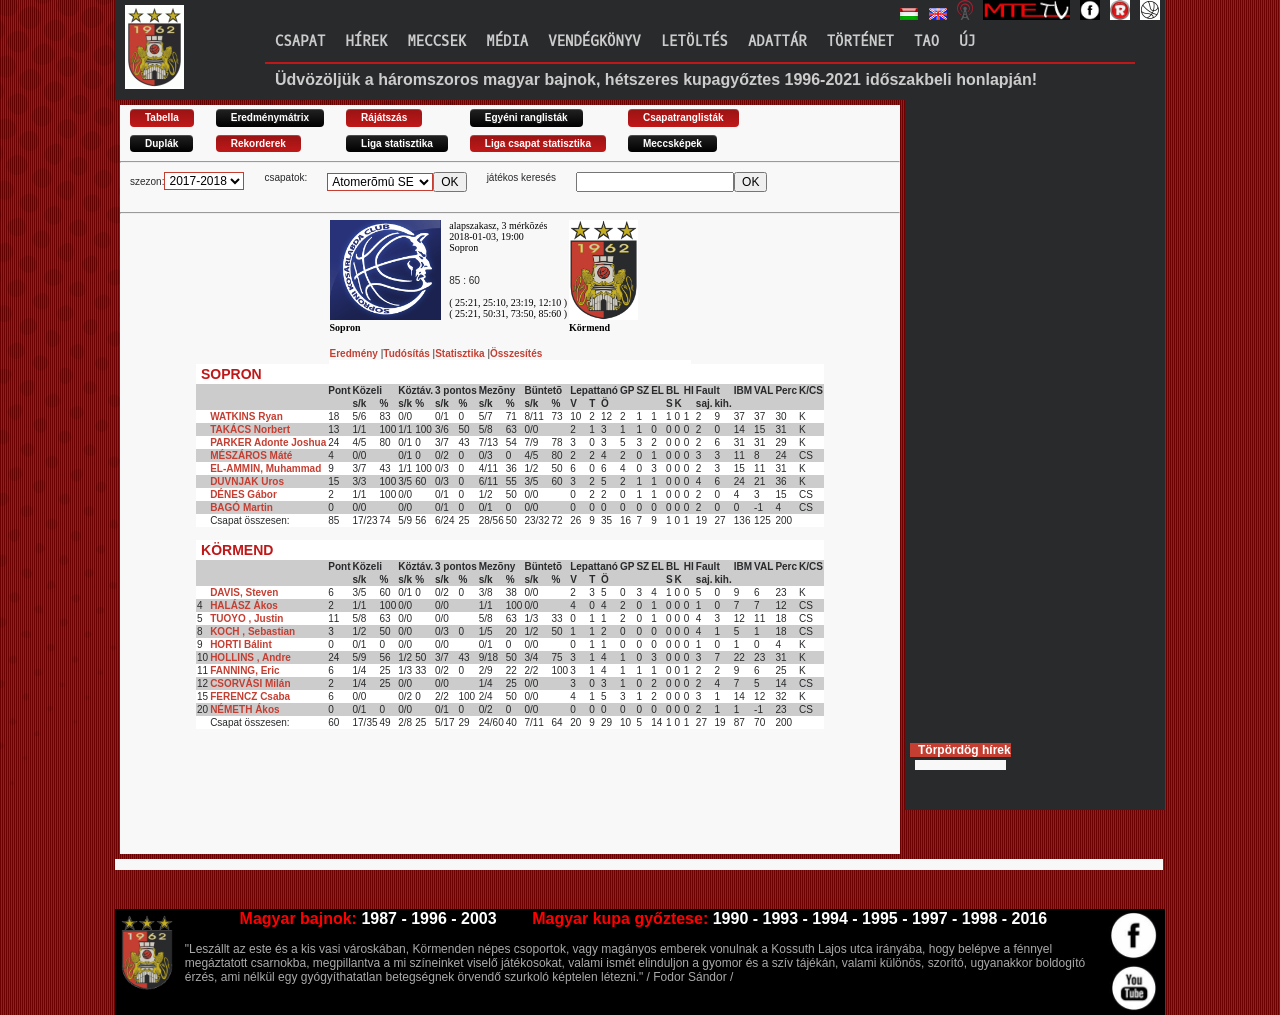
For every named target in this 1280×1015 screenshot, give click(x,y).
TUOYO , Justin (246, 618)
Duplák (161, 143)
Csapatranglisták (683, 117)
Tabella (162, 117)
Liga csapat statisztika (538, 143)
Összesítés (516, 353)
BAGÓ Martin (241, 507)
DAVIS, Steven (244, 592)
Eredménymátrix (270, 117)
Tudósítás (407, 353)
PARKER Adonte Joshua (268, 442)
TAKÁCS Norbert (250, 429)
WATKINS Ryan (246, 416)
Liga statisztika (397, 143)
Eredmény (355, 353)
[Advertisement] (484, 809)
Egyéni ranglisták (526, 117)
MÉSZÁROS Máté (251, 455)
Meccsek (436, 41)
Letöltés (694, 41)
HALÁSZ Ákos (244, 605)
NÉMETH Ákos (244, 709)
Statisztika (461, 353)
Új (967, 41)
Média (507, 41)
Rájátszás (384, 117)
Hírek (366, 41)
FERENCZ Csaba (250, 696)
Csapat (300, 41)
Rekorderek (258, 143)
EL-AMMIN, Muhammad (265, 468)
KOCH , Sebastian (252, 631)
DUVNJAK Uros (247, 481)
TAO (926, 41)
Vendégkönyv (594, 41)
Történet (860, 41)
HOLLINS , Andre (250, 657)
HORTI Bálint (241, 644)
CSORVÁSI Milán (250, 683)
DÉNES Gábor (243, 494)
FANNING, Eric (244, 670)
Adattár (777, 41)
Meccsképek (672, 143)
